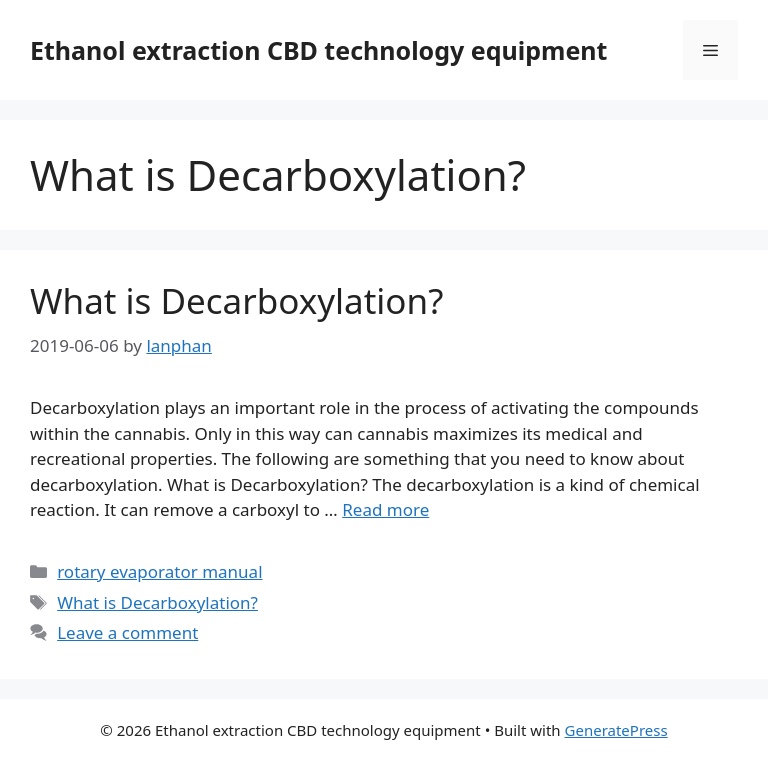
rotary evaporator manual (159, 571)
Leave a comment (127, 632)
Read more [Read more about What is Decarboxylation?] (385, 509)
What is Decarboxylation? (236, 300)
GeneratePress (616, 730)
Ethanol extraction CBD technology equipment (318, 50)
